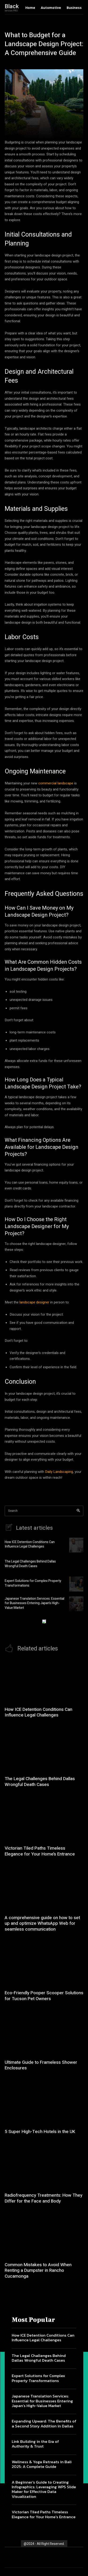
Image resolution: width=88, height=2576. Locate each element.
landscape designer (34, 1302)
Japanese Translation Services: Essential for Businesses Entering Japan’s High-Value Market (34, 1603)
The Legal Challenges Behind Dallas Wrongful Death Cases (30, 1564)
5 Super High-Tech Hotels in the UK (40, 2131)
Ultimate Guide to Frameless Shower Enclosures (41, 2065)
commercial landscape (55, 783)
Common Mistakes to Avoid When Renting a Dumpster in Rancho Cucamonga (38, 2270)
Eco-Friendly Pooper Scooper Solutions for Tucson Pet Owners (44, 1996)
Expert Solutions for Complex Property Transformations (33, 1583)
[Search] (78, 1511)
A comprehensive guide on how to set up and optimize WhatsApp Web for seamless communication (42, 1923)
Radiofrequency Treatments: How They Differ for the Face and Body (43, 2198)
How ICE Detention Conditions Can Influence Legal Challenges (30, 1544)
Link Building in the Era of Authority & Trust (35, 2443)
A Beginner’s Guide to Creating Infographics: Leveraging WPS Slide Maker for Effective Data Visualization (44, 2489)
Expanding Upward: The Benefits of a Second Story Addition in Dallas (44, 2423)
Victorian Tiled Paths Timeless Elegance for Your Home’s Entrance (40, 1851)
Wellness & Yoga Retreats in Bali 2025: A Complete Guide (42, 2464)
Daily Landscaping (59, 1471)
